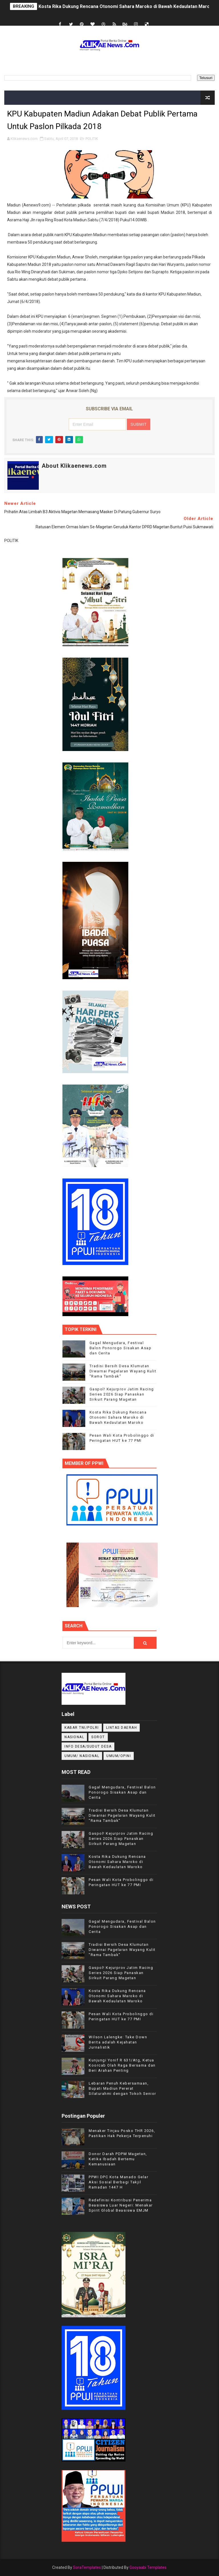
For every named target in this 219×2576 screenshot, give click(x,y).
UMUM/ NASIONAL (81, 1756)
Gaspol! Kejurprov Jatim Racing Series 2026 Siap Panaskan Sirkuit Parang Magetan (122, 1394)
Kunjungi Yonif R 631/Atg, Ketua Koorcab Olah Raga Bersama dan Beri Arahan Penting (122, 2065)
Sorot (98, 1737)
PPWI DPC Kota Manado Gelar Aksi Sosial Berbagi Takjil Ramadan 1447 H (118, 2182)
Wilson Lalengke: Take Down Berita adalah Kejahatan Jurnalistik (118, 2042)
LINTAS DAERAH (121, 1728)
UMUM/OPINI (118, 1756)
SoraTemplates (87, 2567)
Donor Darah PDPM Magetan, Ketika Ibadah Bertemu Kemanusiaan (118, 2159)
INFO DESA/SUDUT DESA (87, 1746)
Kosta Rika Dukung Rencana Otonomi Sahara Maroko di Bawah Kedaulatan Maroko (126, 6)
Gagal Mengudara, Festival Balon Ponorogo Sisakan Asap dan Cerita (121, 1348)
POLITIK (92, 138)
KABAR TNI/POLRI (81, 1728)
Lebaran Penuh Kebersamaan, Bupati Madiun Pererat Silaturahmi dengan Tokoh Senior (122, 2088)
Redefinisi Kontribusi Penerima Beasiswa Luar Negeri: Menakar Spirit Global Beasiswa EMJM (121, 2205)
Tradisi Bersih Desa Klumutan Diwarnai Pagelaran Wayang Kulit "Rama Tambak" (123, 1371)
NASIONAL (74, 1737)
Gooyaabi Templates (148, 2567)
